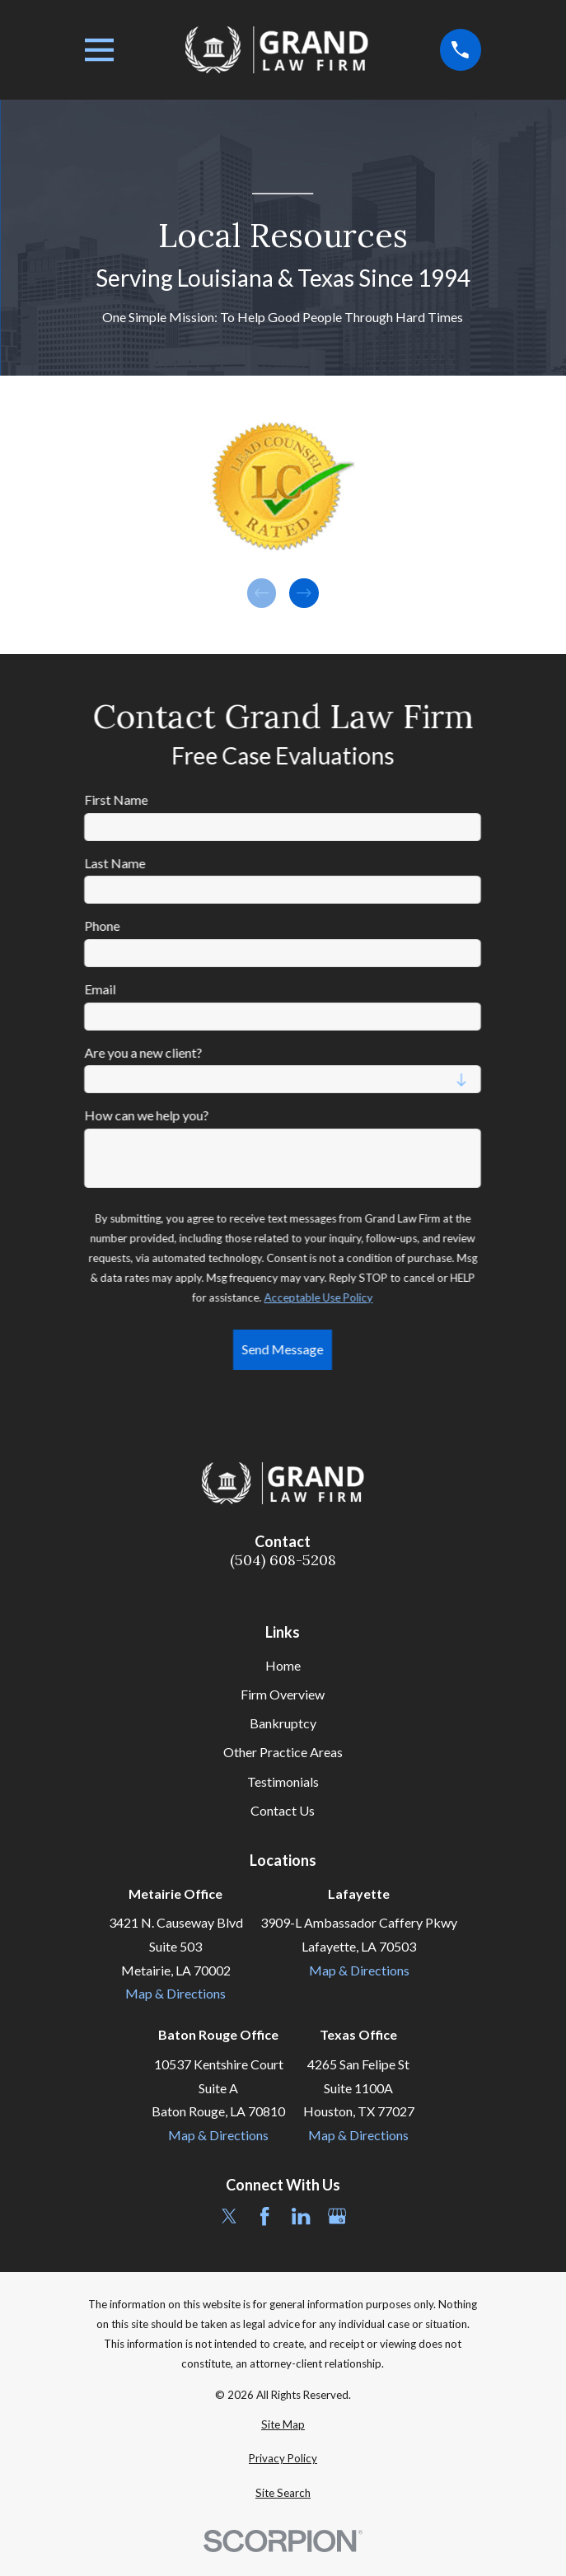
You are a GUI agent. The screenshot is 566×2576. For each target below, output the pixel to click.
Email (100, 989)
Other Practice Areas (283, 1752)
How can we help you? (147, 1115)
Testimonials (283, 1781)
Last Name (115, 863)
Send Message (283, 1349)
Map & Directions (175, 1993)
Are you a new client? (144, 1052)
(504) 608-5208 (283, 1560)
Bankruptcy (283, 1723)
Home (283, 1665)
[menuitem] (283, 2425)
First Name (116, 799)
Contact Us (282, 1810)
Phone (102, 925)
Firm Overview (283, 1694)
